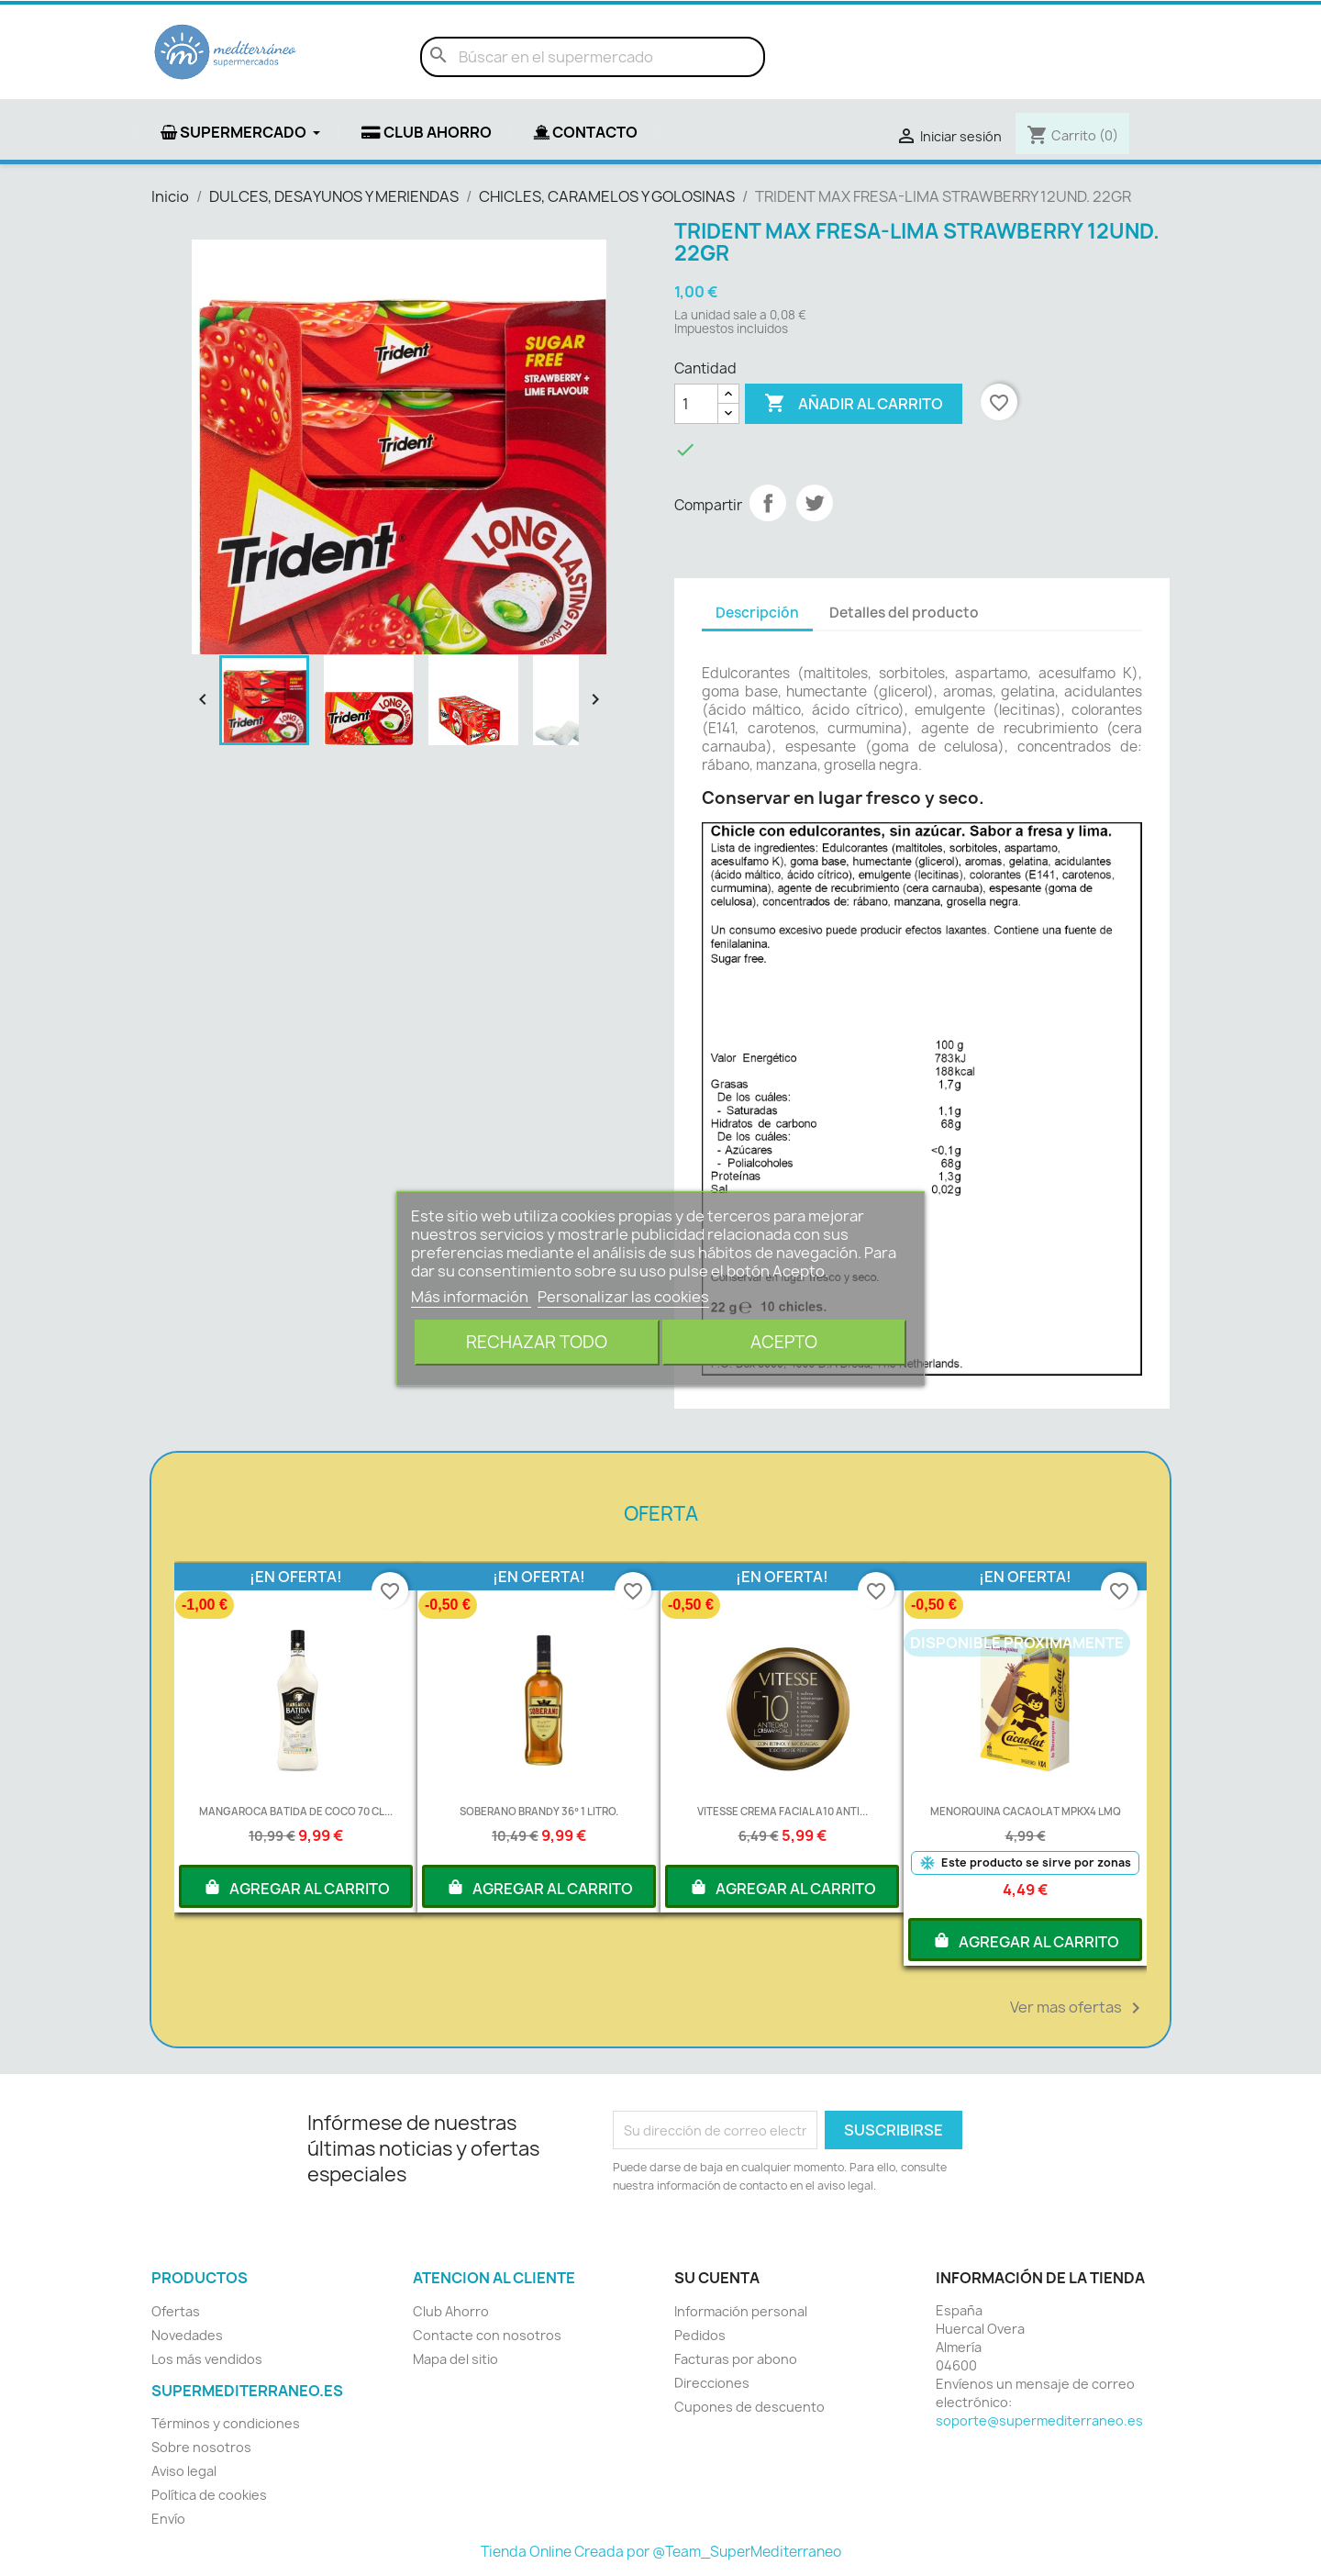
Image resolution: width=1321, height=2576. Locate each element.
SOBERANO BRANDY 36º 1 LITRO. (538, 1811)
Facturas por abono (735, 2359)
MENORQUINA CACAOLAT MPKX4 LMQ (1025, 1811)
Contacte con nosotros (487, 2335)
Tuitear (814, 503)
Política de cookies (209, 2495)
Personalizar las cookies (623, 1297)
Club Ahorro (451, 2311)
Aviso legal (183, 2471)
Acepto (783, 1342)
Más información (471, 1297)
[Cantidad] (696, 404)
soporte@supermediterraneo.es (1039, 2420)
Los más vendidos (206, 2359)
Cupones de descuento (749, 2406)
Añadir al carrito (853, 404)
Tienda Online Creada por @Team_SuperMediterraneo (661, 2551)
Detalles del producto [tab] (904, 612)
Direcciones (711, 2383)
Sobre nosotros (201, 2447)
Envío (168, 2518)
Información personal (740, 2311)
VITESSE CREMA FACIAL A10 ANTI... (782, 1811)
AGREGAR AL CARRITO (296, 1887)
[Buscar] (592, 57)
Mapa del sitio (455, 2359)
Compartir (767, 503)
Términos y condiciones (225, 2423)
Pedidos (700, 2335)
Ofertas (175, 2311)
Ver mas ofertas (1078, 2008)
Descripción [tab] (757, 612)
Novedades (187, 2335)
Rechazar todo (536, 1342)
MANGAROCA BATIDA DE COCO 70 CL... (296, 1811)
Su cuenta (717, 2278)
